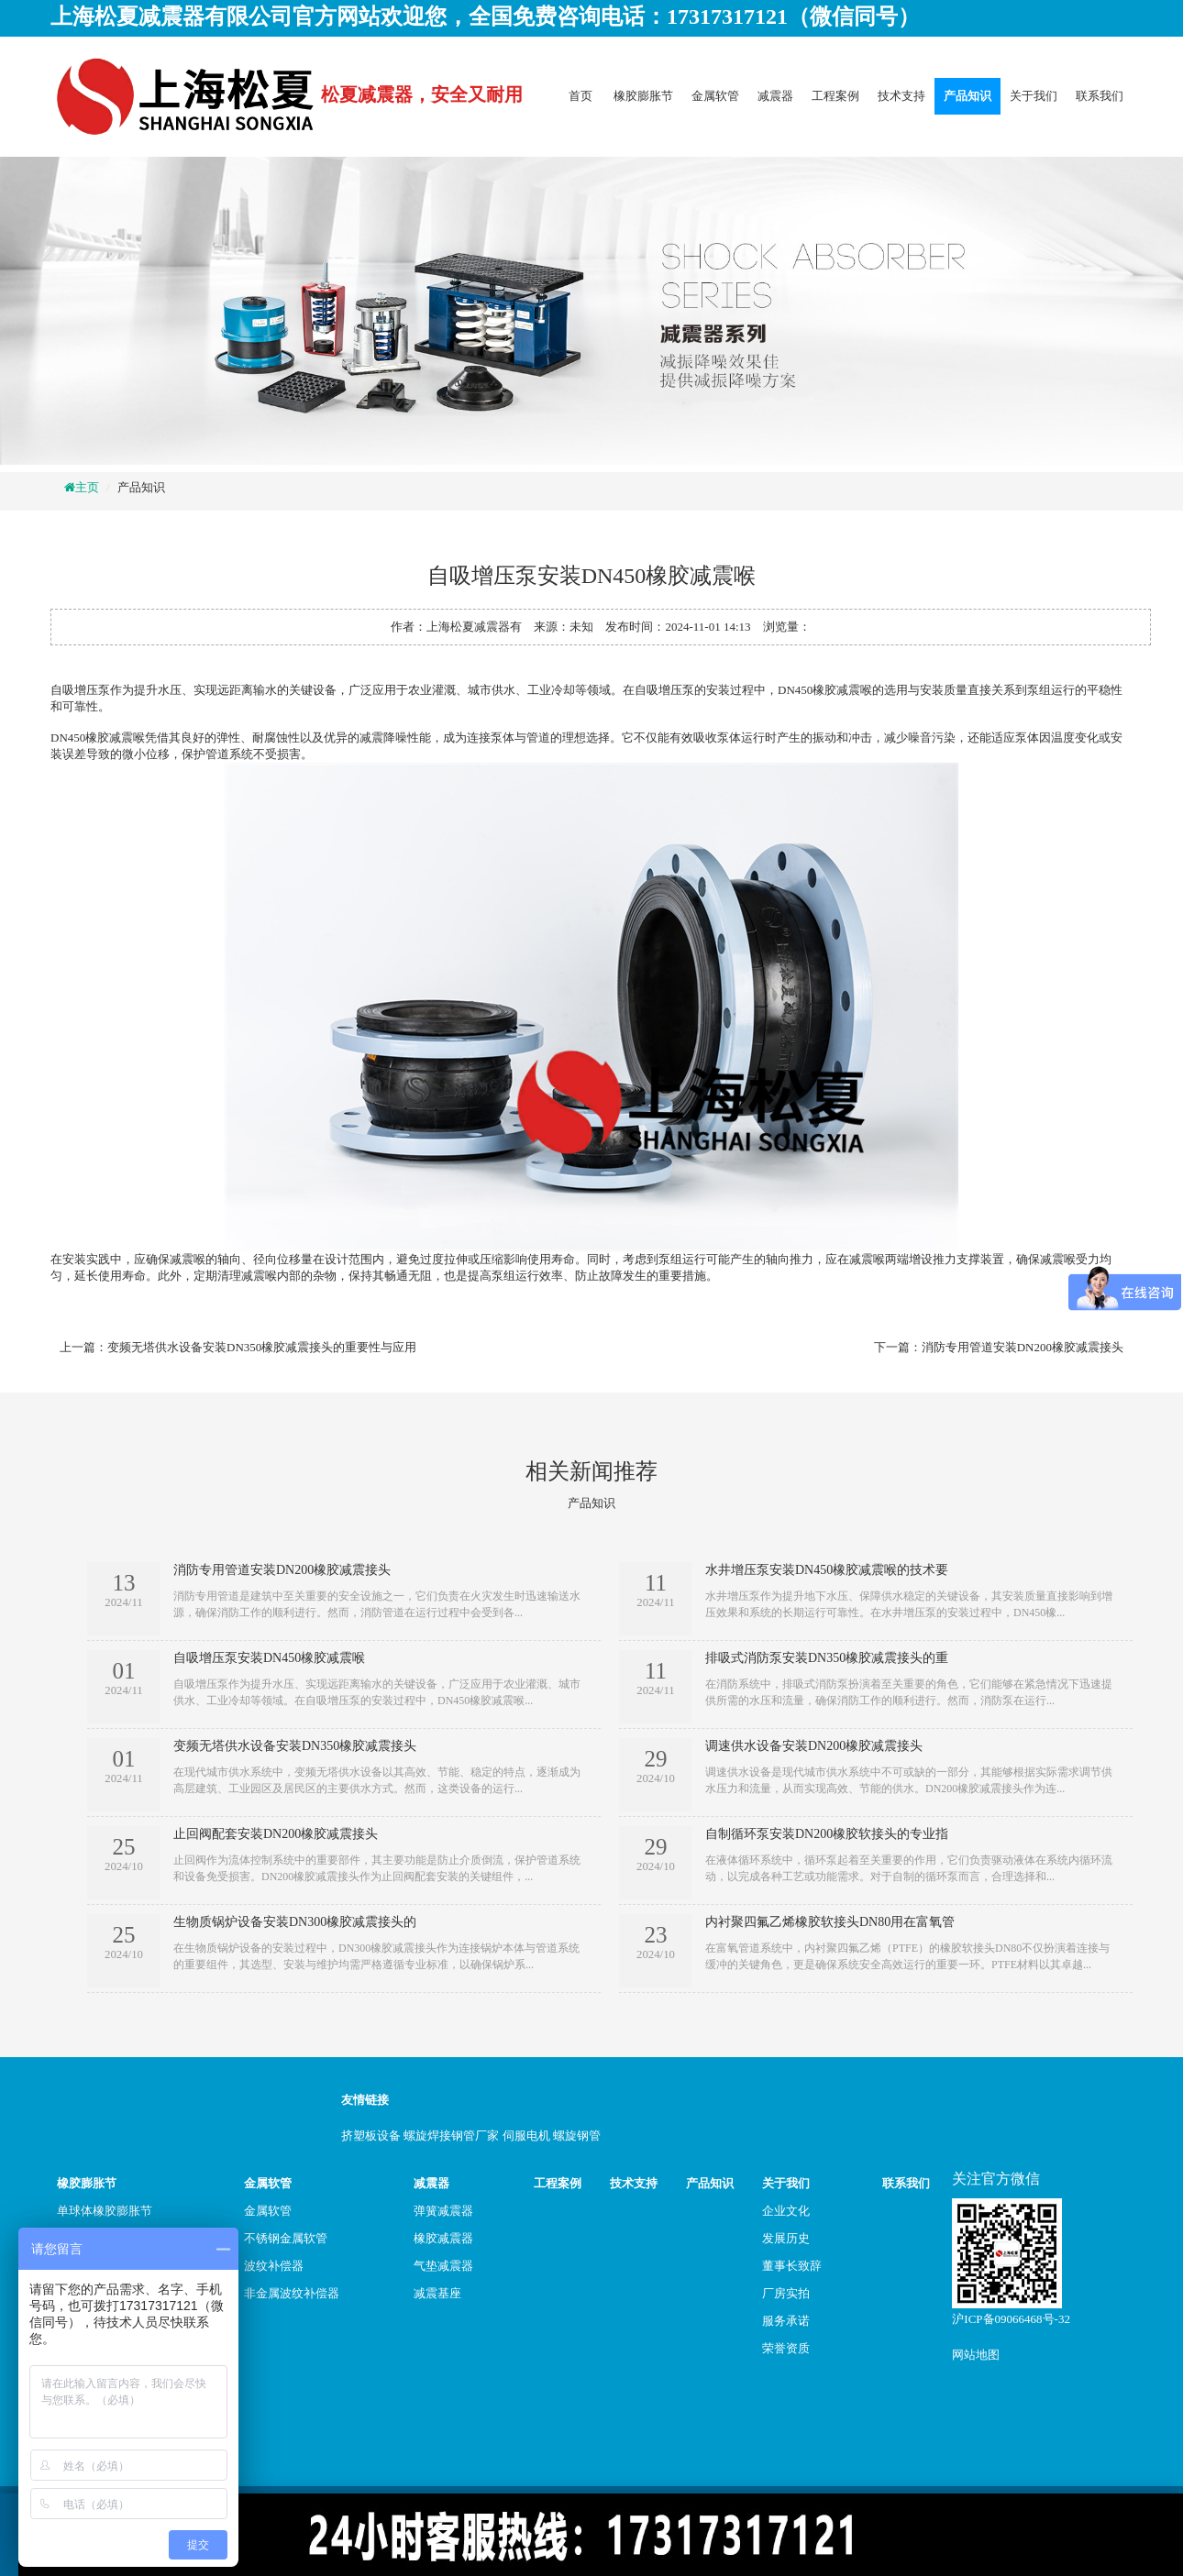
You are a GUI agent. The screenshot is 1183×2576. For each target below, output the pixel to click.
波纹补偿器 (274, 2266)
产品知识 (967, 96)
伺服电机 (526, 2135)
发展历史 (786, 2238)
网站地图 (976, 2354)
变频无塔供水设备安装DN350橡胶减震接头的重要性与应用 (261, 1347)
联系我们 (1099, 96)
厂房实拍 (786, 2293)
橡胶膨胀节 (643, 96)
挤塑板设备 (371, 2135)
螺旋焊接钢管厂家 (451, 2135)
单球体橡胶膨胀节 (104, 2211)
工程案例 (835, 96)
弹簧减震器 (443, 2211)
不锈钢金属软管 (285, 2238)
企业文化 (786, 2211)
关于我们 (1033, 96)
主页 (87, 487)
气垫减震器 (443, 2266)
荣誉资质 (786, 2348)
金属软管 (715, 96)
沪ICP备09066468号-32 (1011, 2319)
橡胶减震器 (443, 2238)
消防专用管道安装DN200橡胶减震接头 (1022, 1347)
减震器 (775, 96)
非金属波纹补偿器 (291, 2293)
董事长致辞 (792, 2266)
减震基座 (437, 2293)
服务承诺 (786, 2321)
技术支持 (901, 96)
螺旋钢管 (577, 2135)
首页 (580, 96)
